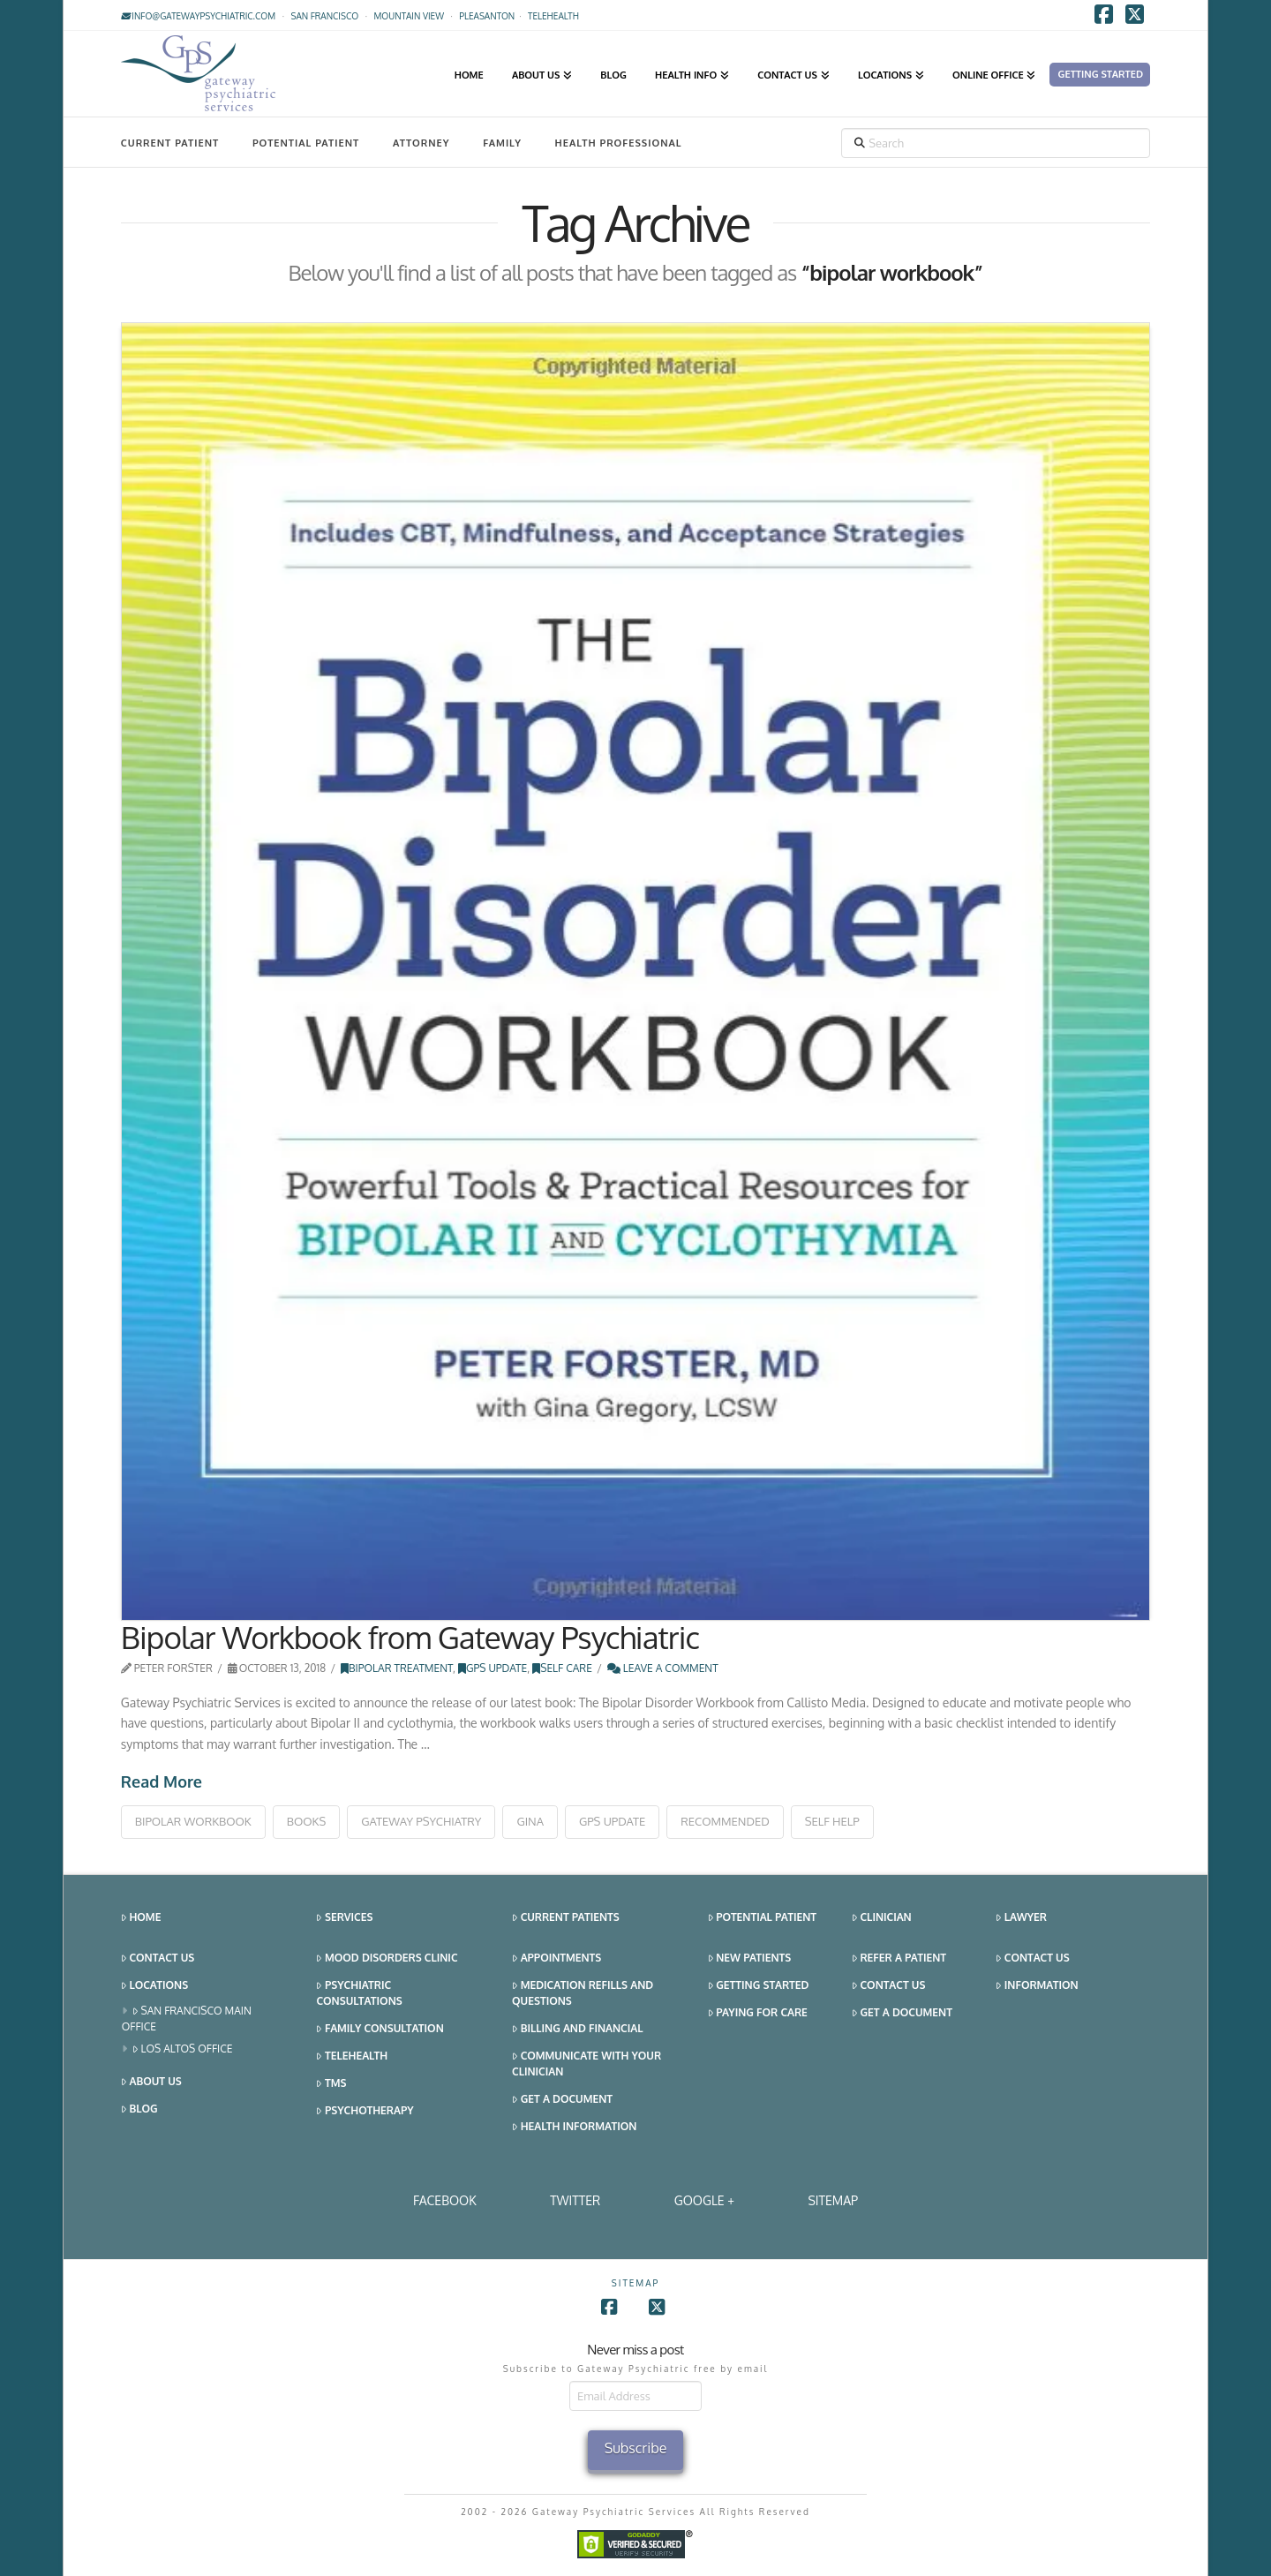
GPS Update (492, 1668)
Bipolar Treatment (397, 1668)
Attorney (421, 143)
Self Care (562, 1668)
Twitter (575, 2200)
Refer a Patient (899, 1958)
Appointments (556, 1958)
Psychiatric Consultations (359, 1992)
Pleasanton (487, 16)
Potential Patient (305, 143)
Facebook (445, 2200)
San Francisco (324, 16)
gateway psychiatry (421, 1821)
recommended (725, 1821)
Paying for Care (758, 2013)
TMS (331, 2083)
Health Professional (618, 143)
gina (530, 1821)
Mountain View (408, 16)
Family (502, 143)
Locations (154, 1985)
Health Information (574, 2127)
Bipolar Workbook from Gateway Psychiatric (410, 1636)
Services (344, 1917)
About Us (151, 2082)
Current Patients (566, 1917)
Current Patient (170, 143)
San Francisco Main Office (187, 2018)
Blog (139, 2109)
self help (832, 1821)
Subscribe (636, 2448)
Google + (704, 2200)
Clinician (882, 1917)
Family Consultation (379, 2029)
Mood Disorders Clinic (386, 1958)
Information (1037, 1985)
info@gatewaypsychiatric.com (198, 16)
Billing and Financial (577, 2029)
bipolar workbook (193, 1821)
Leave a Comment (662, 1668)
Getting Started (758, 1985)
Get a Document (562, 2099)
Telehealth (351, 2056)
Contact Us (157, 1958)
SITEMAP (833, 2200)
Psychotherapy (364, 2111)
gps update (612, 1821)
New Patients (750, 1958)
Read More (161, 1781)
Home (141, 1917)
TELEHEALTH (553, 16)
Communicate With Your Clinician (586, 2063)
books (306, 1821)
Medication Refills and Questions (582, 1992)
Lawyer (1021, 1917)
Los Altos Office (182, 2049)
